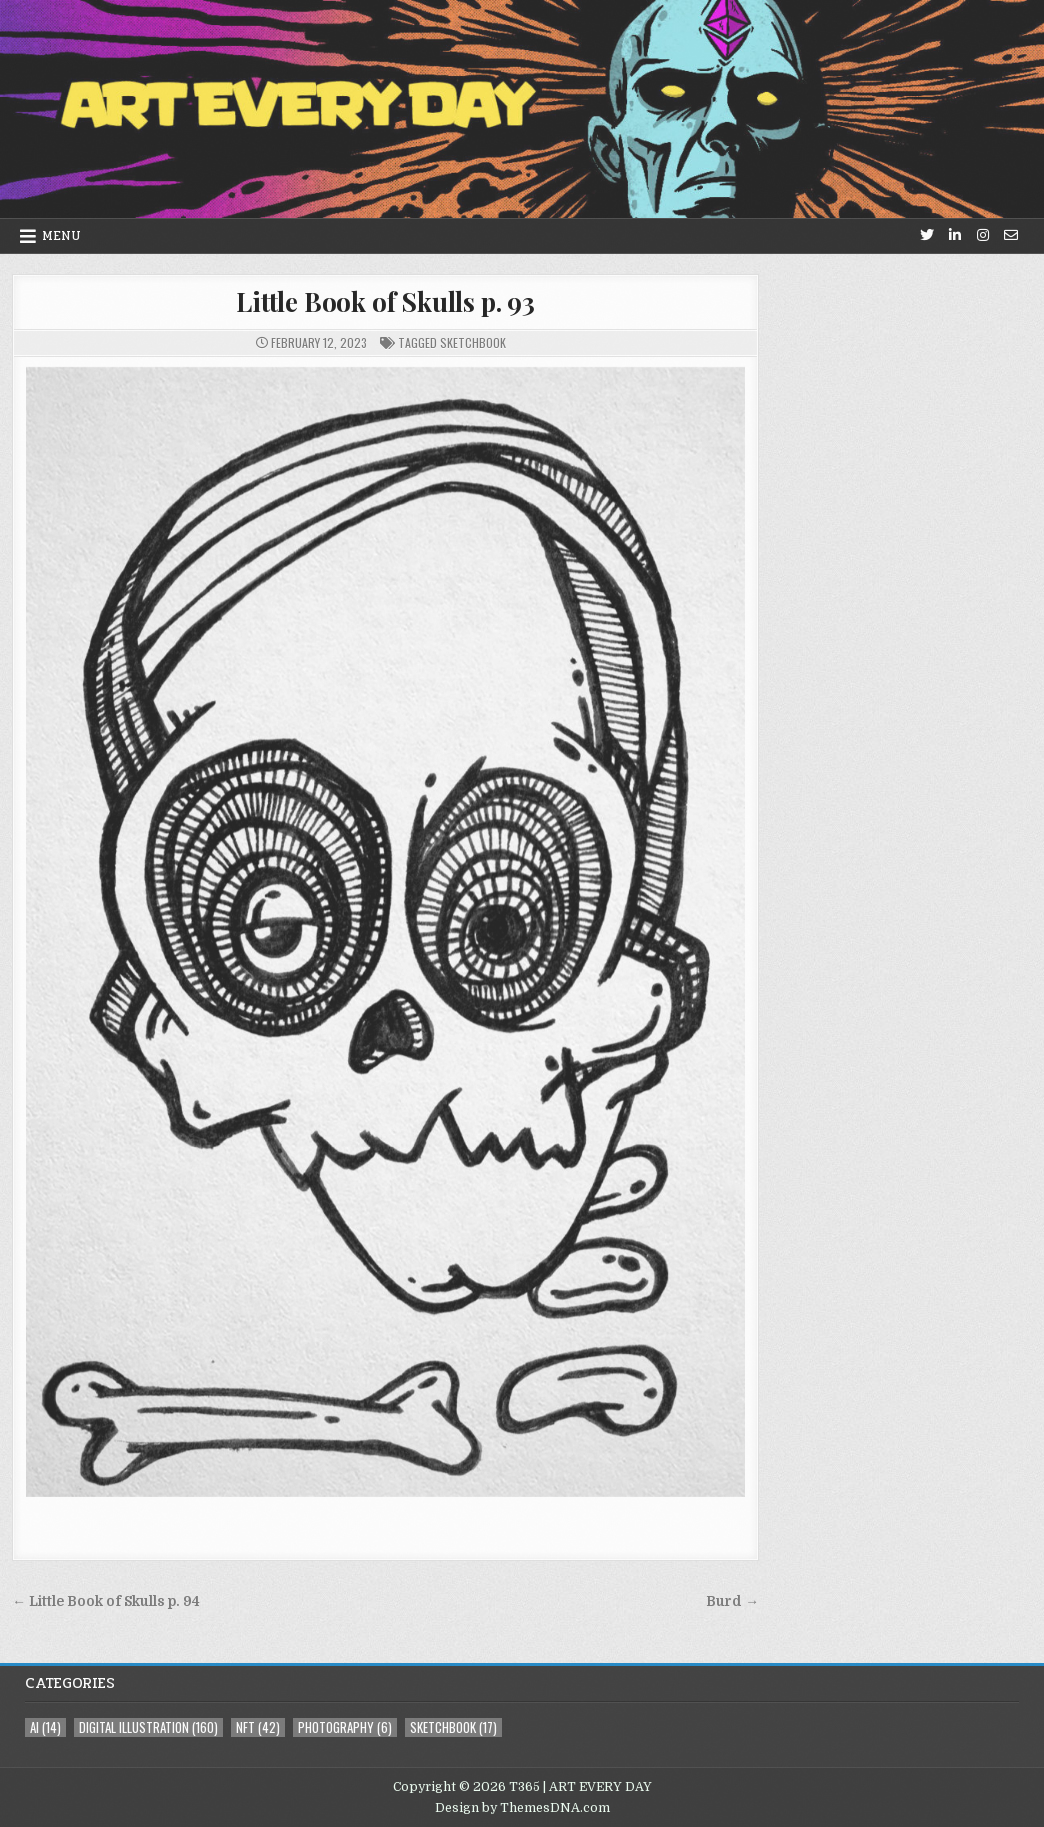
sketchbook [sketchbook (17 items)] (453, 1727)
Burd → (732, 1601)
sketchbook (473, 342)
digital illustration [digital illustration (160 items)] (148, 1727)
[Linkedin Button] (955, 235)
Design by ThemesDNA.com (522, 1808)
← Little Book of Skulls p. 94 (106, 1601)
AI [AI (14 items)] (45, 1727)
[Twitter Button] (927, 235)
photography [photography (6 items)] (345, 1727)
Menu (61, 236)
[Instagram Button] (983, 235)
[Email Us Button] (1011, 235)
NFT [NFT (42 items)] (258, 1727)
